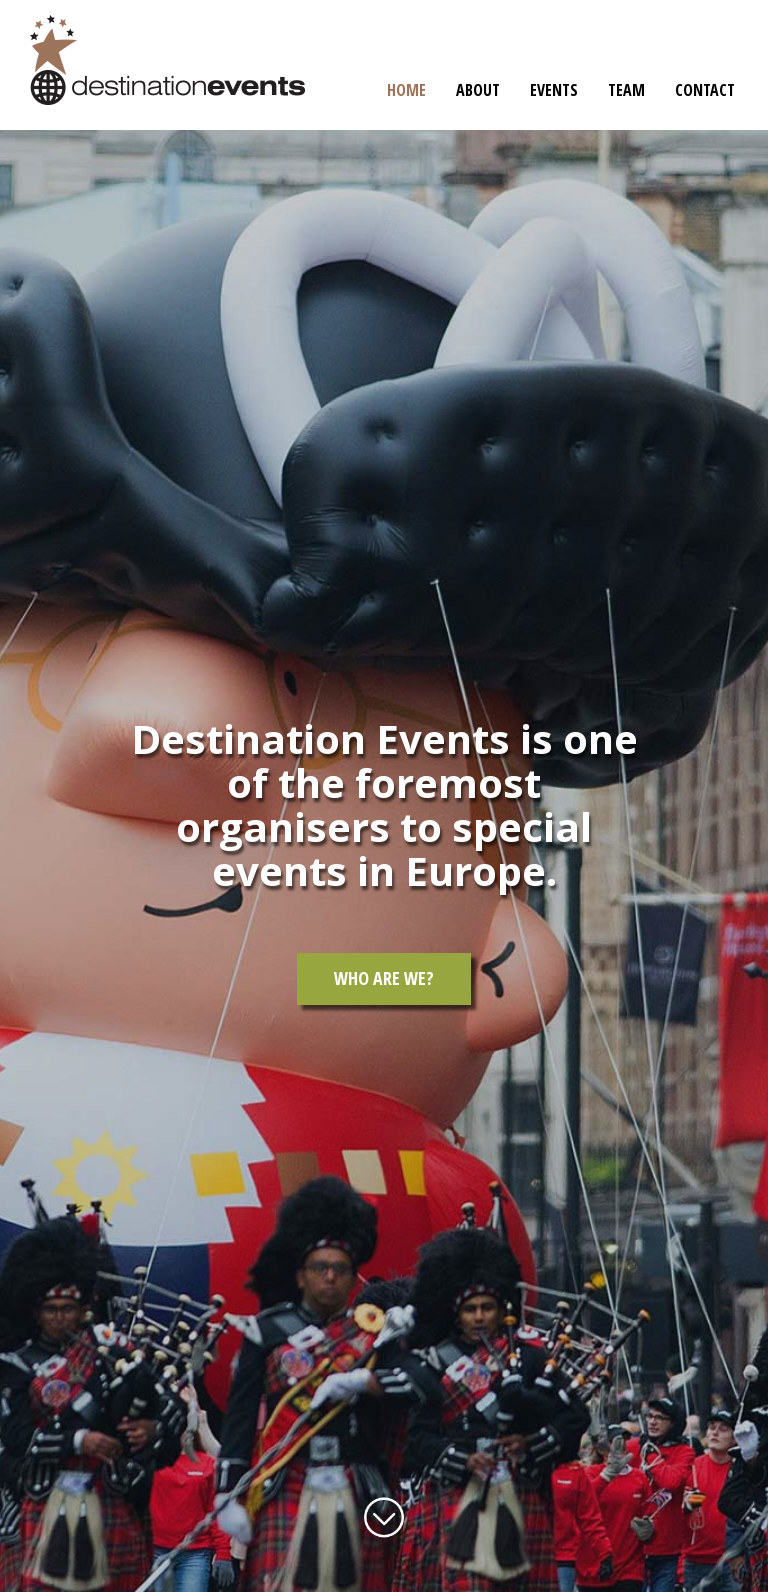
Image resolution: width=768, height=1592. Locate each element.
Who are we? (384, 978)
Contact (705, 90)
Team (626, 90)
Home (406, 90)
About (478, 90)
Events (554, 90)
